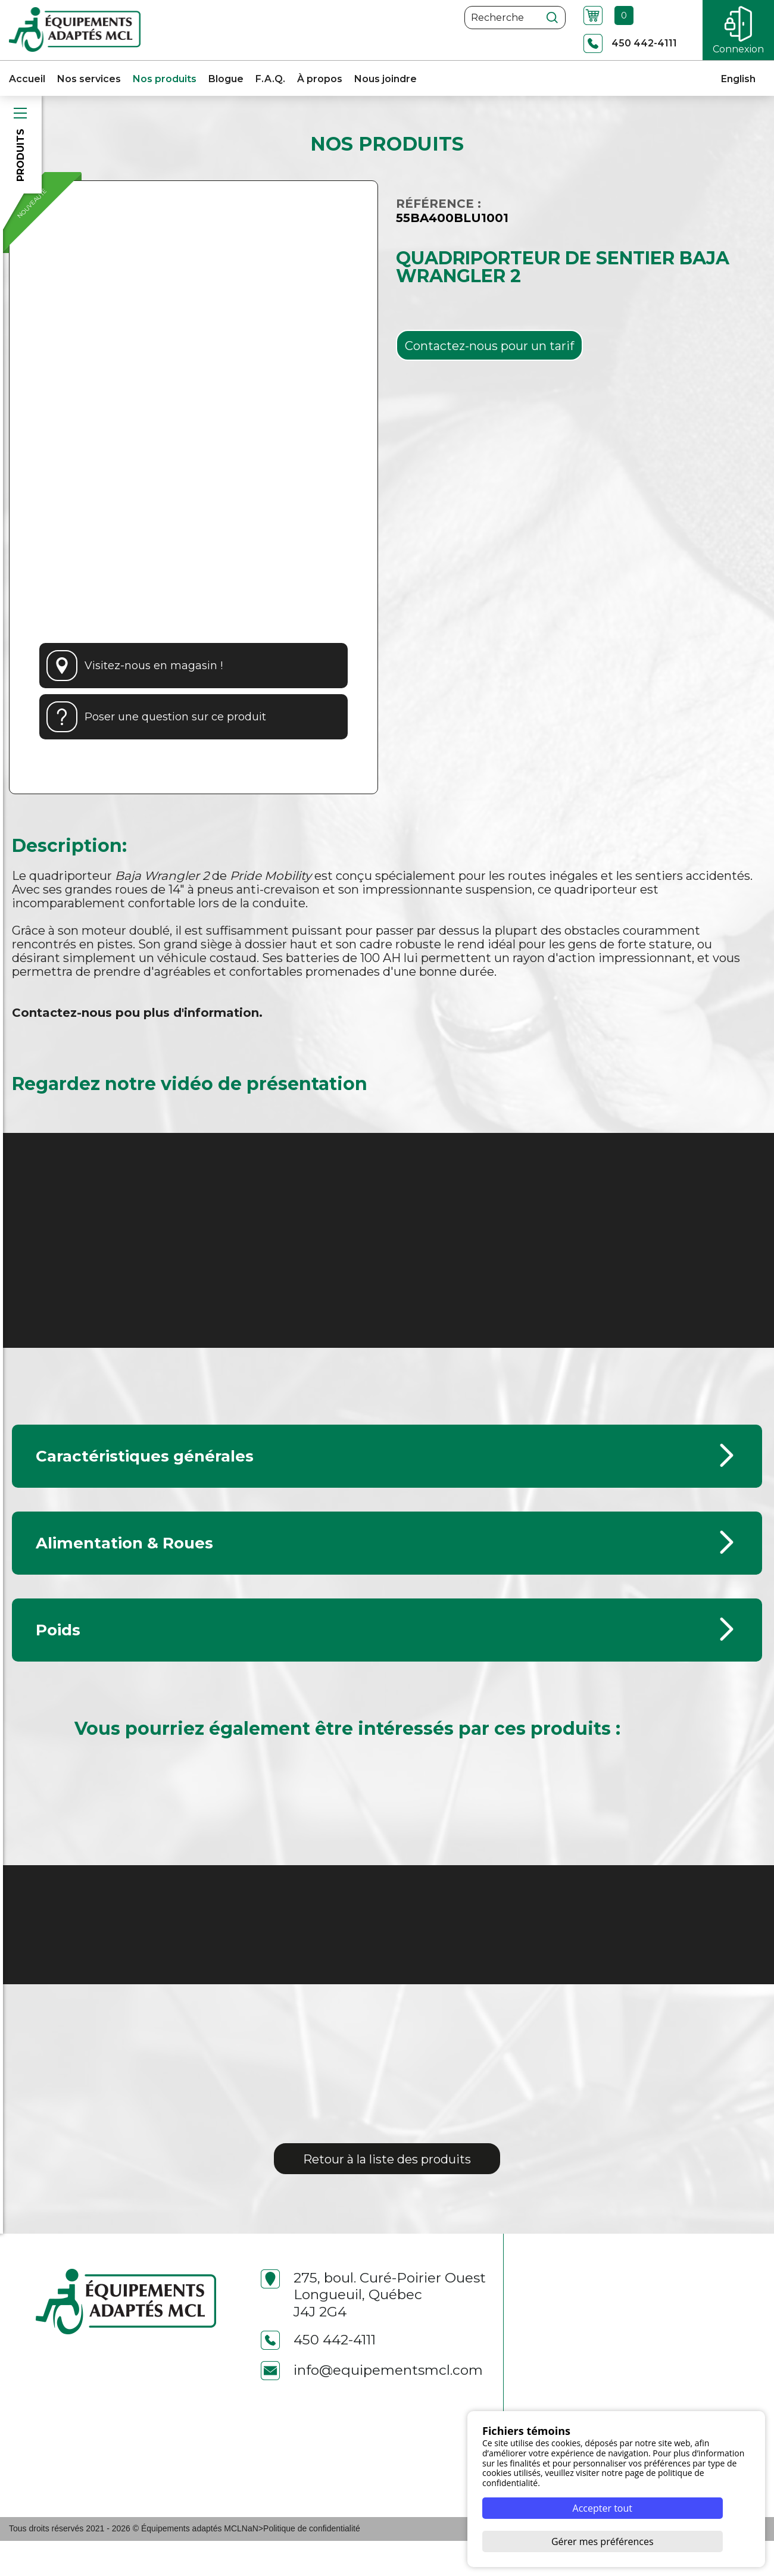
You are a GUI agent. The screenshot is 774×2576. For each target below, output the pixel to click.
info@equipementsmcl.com (372, 2405)
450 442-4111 (318, 2375)
